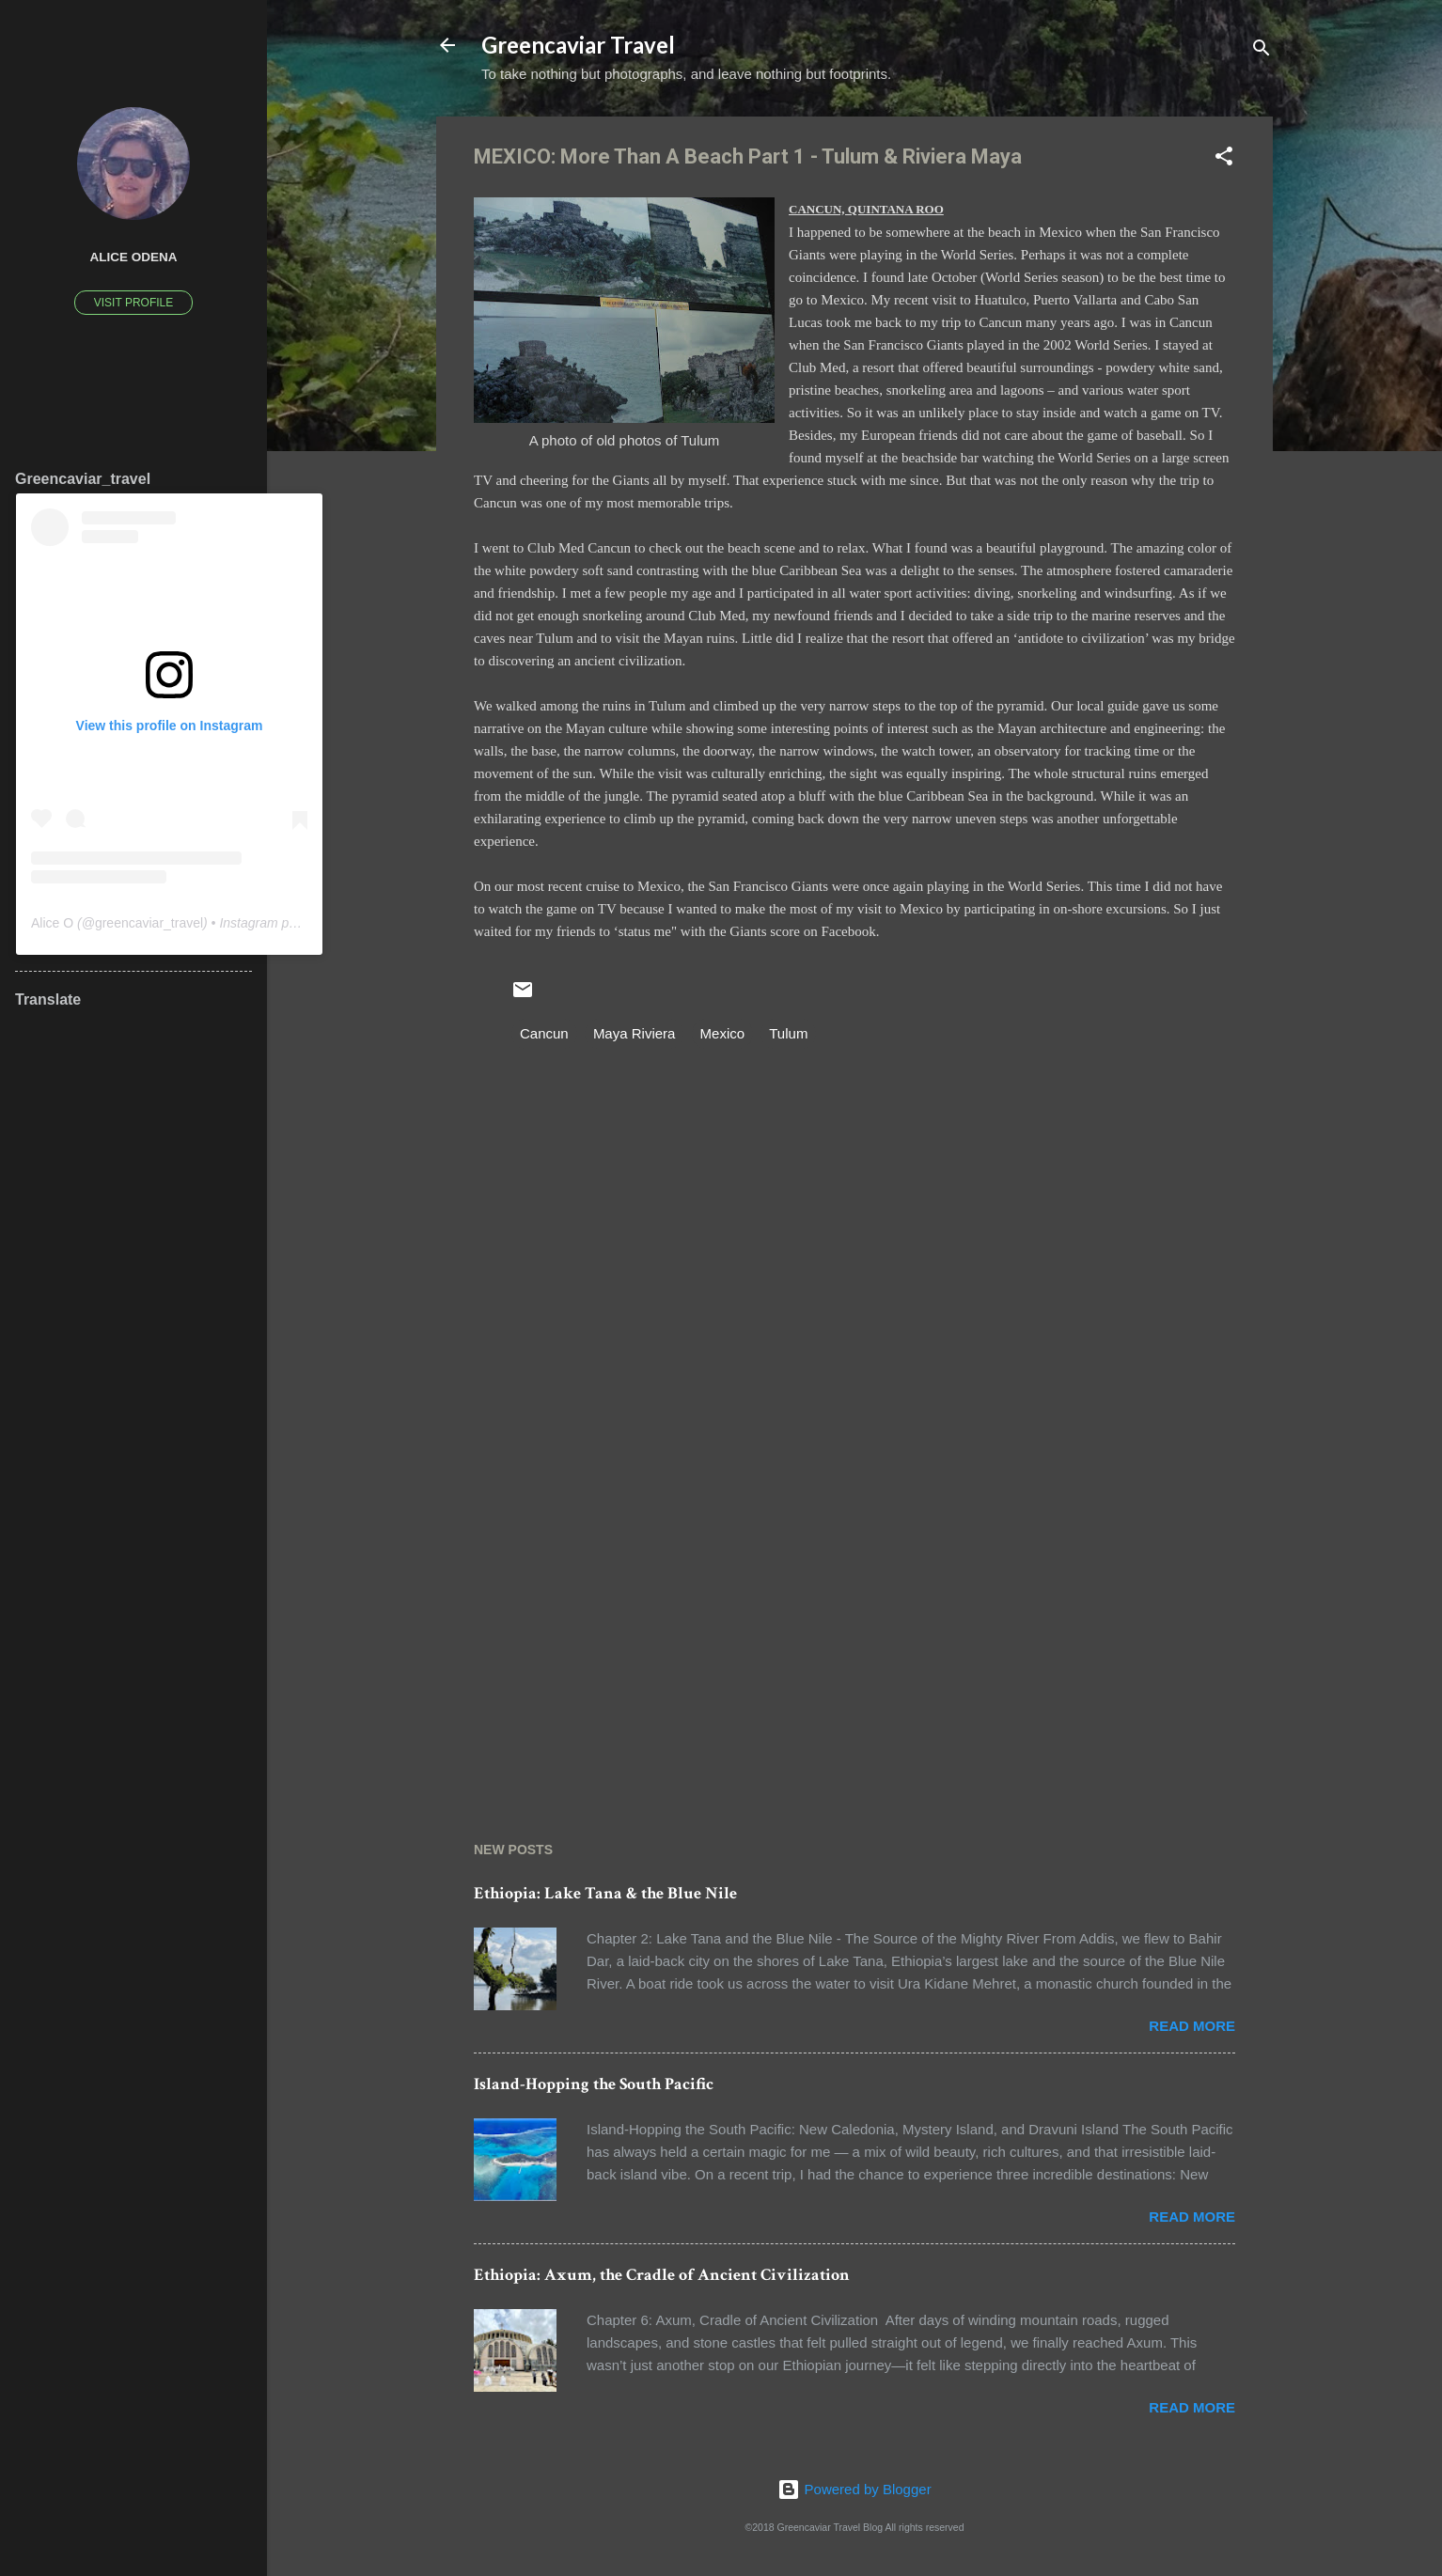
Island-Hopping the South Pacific (593, 2084)
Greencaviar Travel (578, 44)
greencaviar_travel (149, 922)
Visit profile (133, 302)
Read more (1192, 2026)
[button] (1224, 159)
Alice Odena (133, 257)
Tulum (788, 1033)
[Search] (1261, 51)
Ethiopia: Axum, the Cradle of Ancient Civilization (662, 2275)
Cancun (544, 1033)
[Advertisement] (854, 1631)
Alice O (52, 922)
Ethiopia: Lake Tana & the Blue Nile (605, 1893)
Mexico (722, 1033)
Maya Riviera (634, 1033)
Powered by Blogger (854, 2489)
